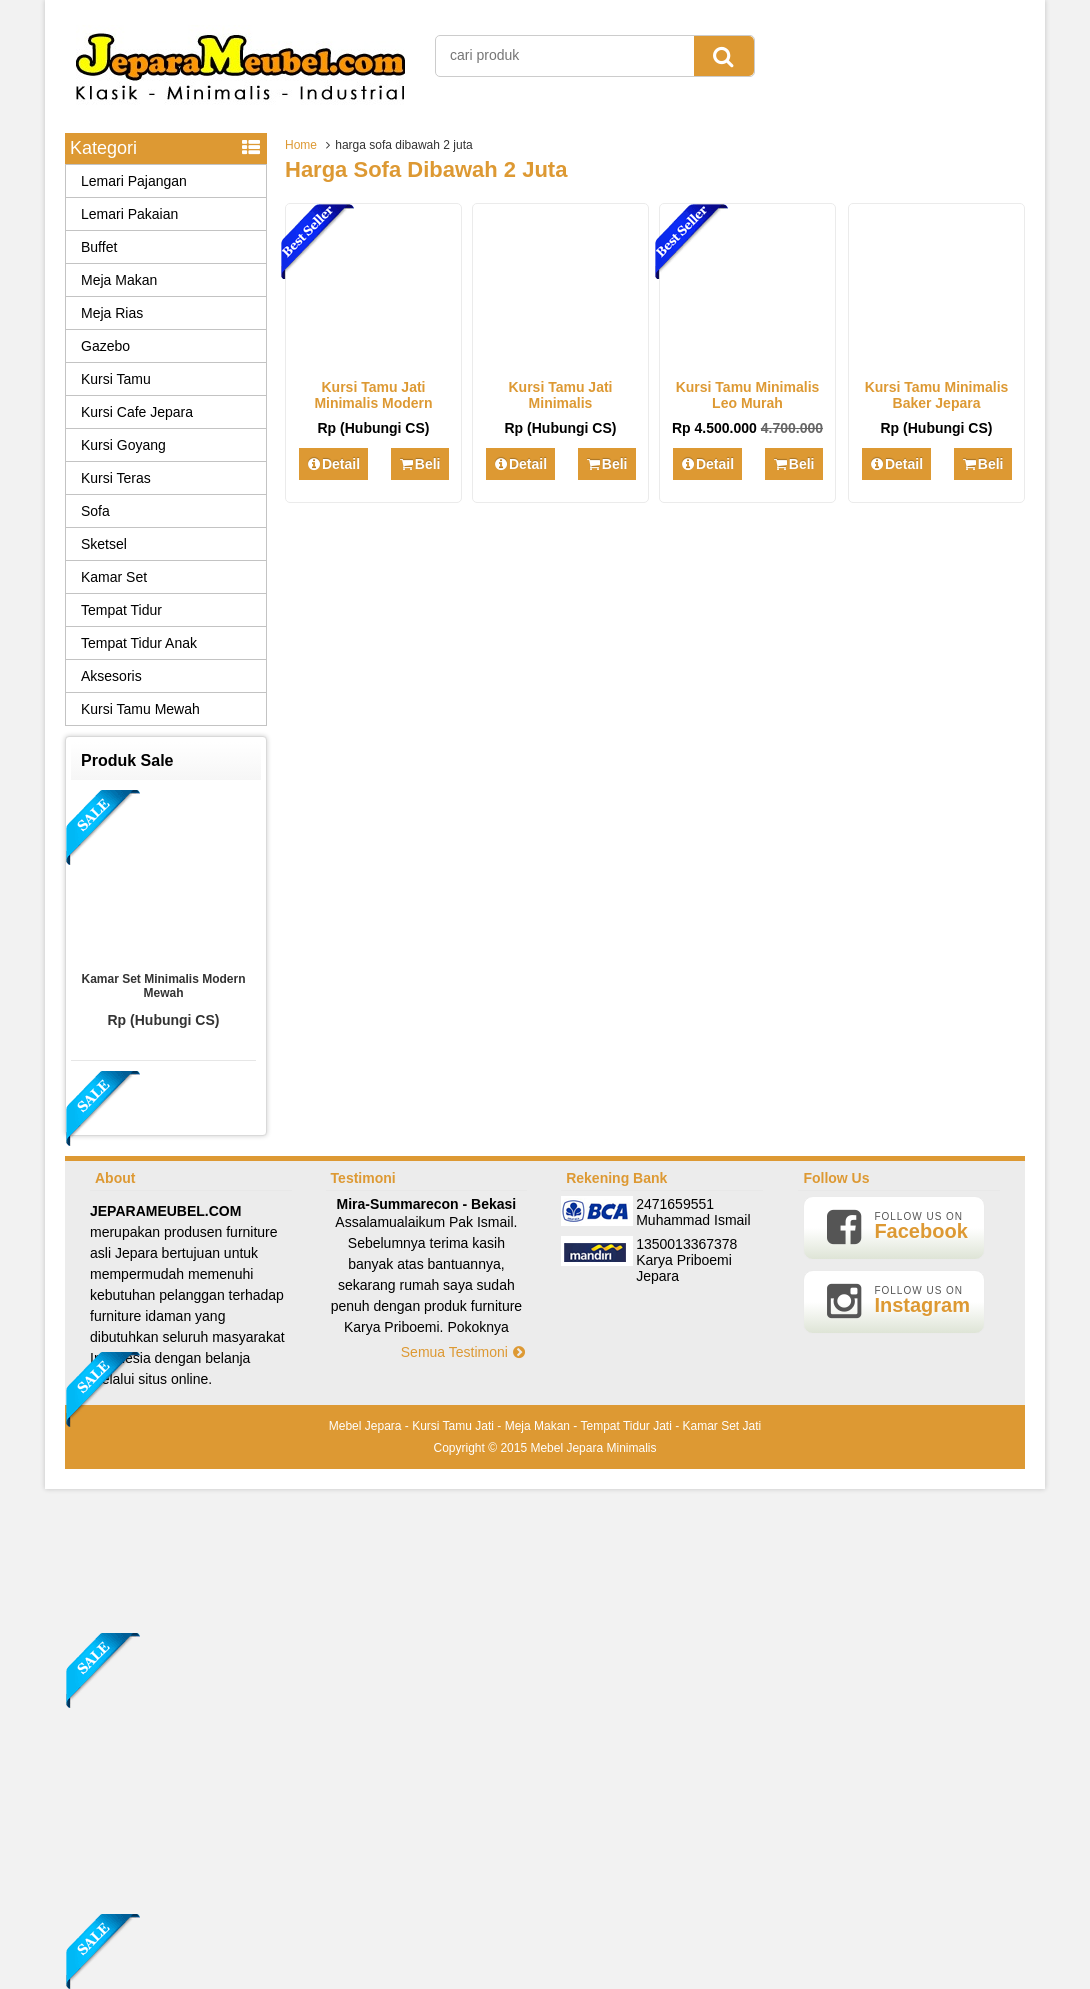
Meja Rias (112, 313)
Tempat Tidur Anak (139, 643)
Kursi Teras (116, 478)
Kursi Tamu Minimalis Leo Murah (748, 395)
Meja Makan (119, 280)
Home (301, 145)
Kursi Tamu (116, 379)
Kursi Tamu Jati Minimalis (561, 395)
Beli (419, 464)
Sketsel (104, 544)
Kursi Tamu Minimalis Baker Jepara (937, 395)
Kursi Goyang (123, 445)
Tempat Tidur (121, 610)
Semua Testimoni (464, 1352)
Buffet (99, 247)
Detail (334, 464)
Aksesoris (111, 676)
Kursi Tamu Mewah (140, 709)
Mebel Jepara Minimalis (593, 1448)
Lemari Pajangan (134, 181)
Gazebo (105, 346)
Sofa (95, 511)
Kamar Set (114, 577)
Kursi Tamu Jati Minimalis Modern (373, 395)
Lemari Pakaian (129, 214)
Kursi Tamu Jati (453, 1426)
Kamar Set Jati (722, 1426)
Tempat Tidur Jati (625, 1426)
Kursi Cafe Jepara (137, 412)
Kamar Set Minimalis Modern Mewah (163, 986)
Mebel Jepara (365, 1426)
